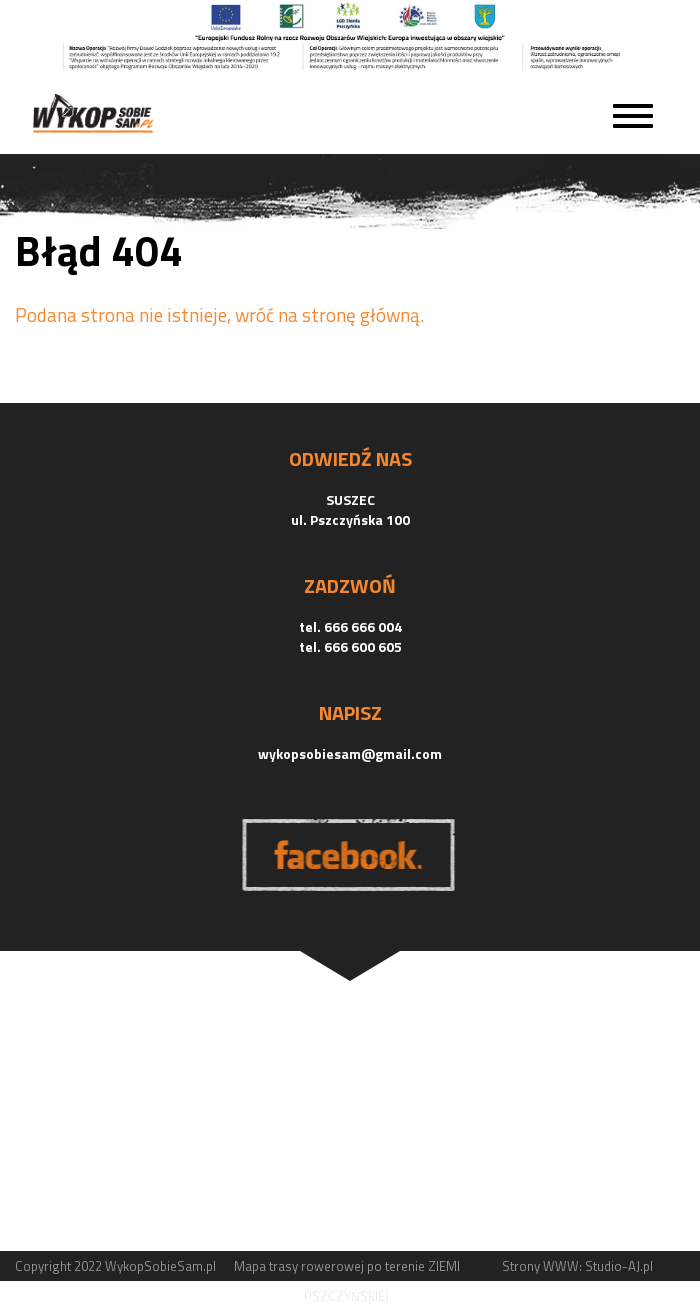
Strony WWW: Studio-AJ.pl (577, 1266)
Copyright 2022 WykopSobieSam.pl (115, 1266)
